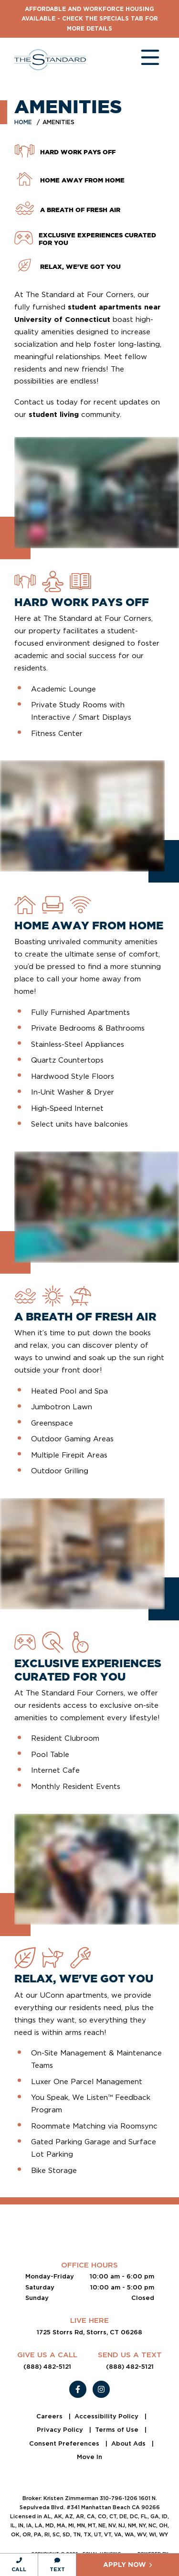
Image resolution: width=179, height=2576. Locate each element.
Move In (89, 2456)
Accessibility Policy (107, 2416)
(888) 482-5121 (47, 2366)
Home (23, 122)
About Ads (129, 2443)
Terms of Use (117, 2429)
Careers (50, 2416)
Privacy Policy (61, 2429)
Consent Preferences (65, 2443)
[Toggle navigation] (141, 60)
